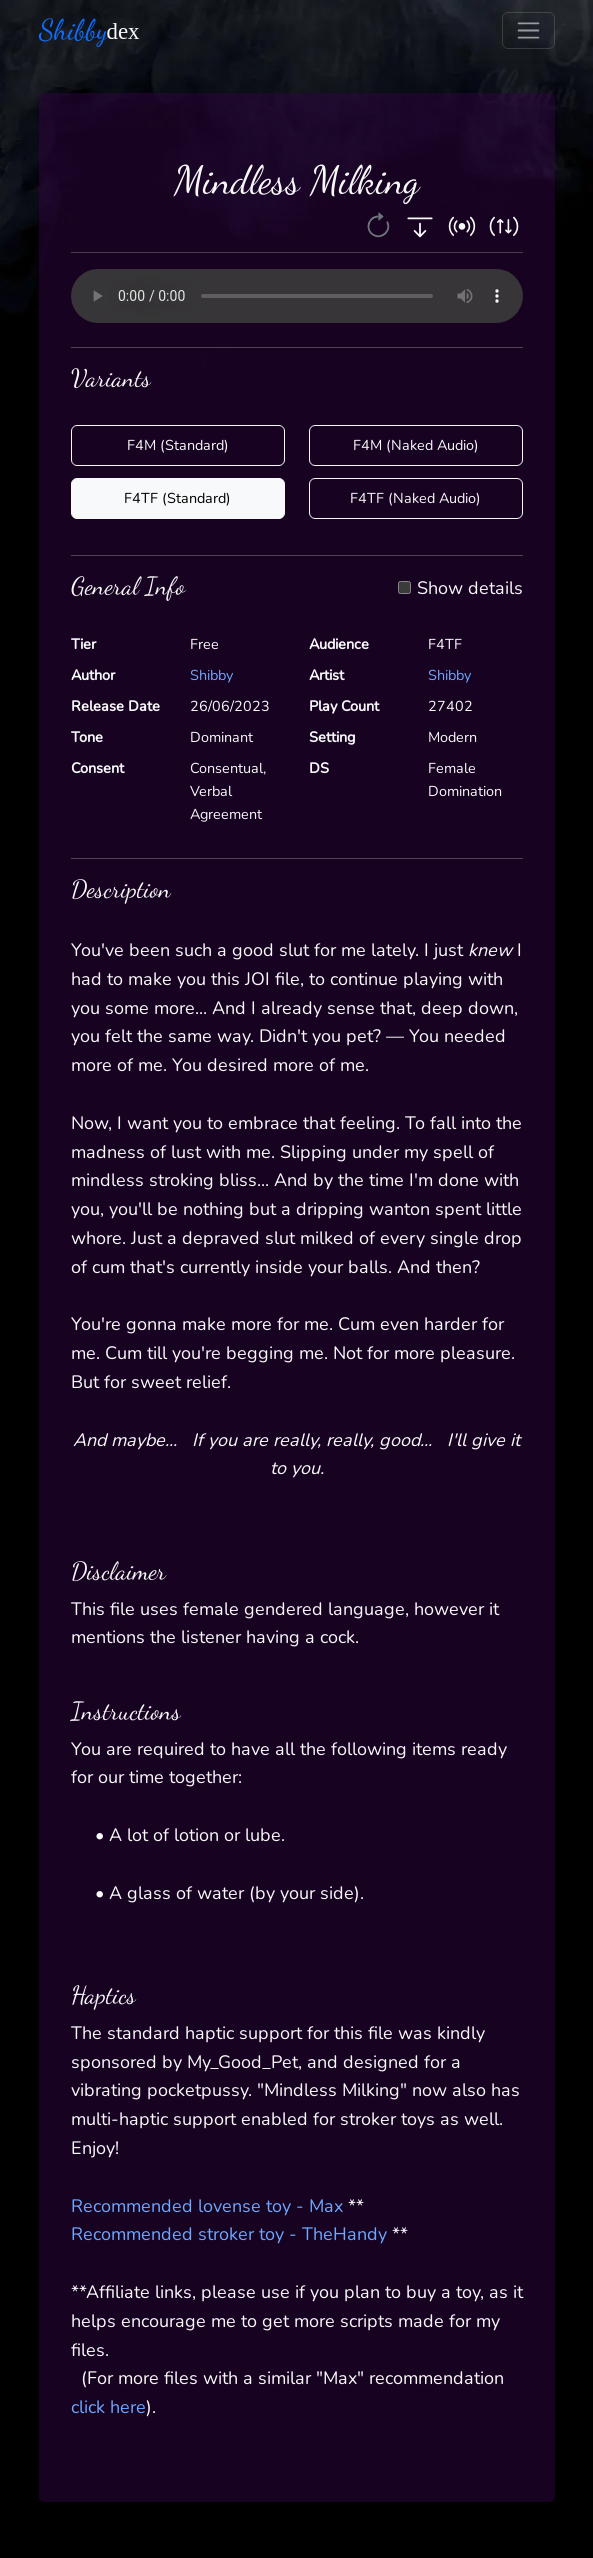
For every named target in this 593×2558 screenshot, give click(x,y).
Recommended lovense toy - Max (207, 2206)
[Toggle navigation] (528, 30)
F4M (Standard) (178, 445)
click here (108, 2407)
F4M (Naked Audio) (416, 445)
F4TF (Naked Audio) (415, 498)
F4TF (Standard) (177, 498)
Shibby (211, 675)
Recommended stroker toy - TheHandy (229, 2234)
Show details (470, 589)
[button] (380, 225)
